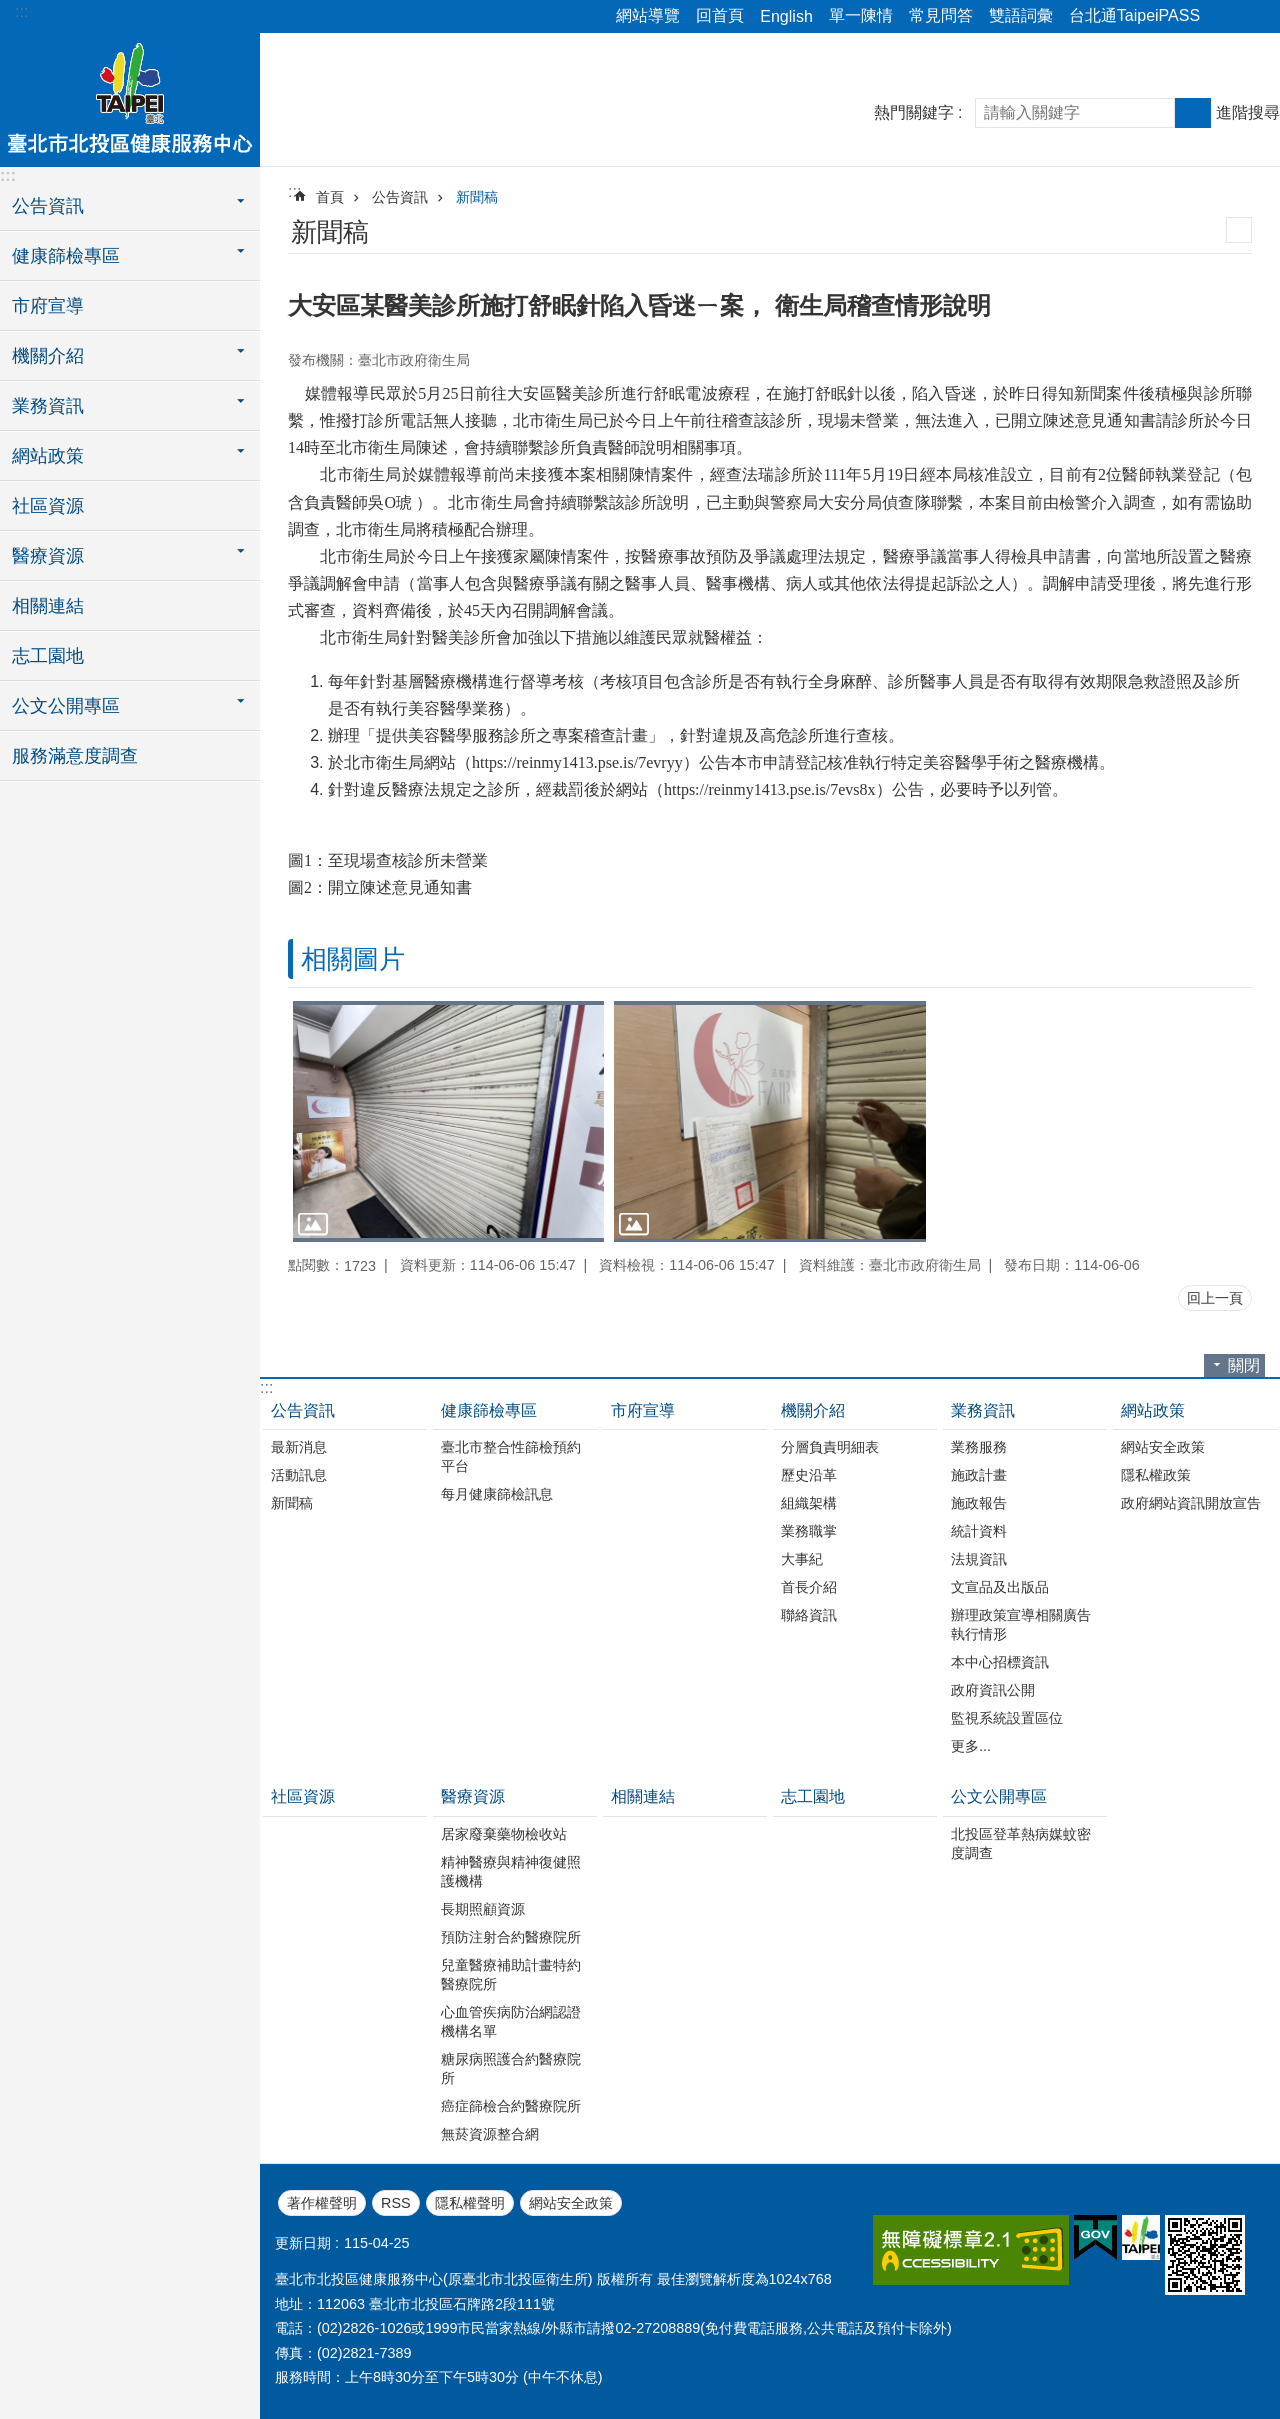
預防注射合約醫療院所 (511, 1937)
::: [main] (294, 191)
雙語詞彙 (1021, 15)
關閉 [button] (1244, 1365)
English (786, 16)
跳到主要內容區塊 (10, 10)
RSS (396, 2203)
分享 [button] (1225, 17)
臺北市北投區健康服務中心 (130, 97)
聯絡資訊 (809, 1615)
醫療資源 (473, 1796)
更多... (971, 1746)
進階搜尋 (1248, 112)
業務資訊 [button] (48, 406)
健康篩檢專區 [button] (66, 256)
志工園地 (48, 656)
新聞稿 (477, 197)
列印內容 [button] (1239, 230)
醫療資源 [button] (48, 556)
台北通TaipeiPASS (1134, 15)
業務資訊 (983, 1410)
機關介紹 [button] (48, 356)
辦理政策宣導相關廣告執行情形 (1021, 1624)
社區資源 (48, 506)
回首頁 (720, 15)
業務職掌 (809, 1531)
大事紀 (802, 1559)
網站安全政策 (1163, 1447)
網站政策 (1153, 1410)
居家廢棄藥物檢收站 (504, 1834)
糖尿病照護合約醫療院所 (511, 2068)
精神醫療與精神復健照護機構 (511, 1871)
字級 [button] (1253, 17)
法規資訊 (979, 1559)
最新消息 (299, 1447)
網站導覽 (648, 15)
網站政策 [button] (48, 456)
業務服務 (979, 1447)
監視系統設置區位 (1007, 1718)
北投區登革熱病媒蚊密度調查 (1021, 1843)
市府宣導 (48, 306)
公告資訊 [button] (48, 206)
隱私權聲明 (470, 2203)
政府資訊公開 (993, 1690)
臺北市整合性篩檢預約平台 (511, 1456)
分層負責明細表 (830, 1447)
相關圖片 (353, 959)
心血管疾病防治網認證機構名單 (511, 2021)
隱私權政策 (1156, 1475)
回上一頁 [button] (1215, 1298)
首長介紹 (809, 1587)
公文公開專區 (999, 1796)
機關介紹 (813, 1410)
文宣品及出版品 (1000, 1587)
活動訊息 (299, 1475)
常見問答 (941, 15)
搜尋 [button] (1193, 113)
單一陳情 (861, 15)
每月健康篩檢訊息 (497, 1494)
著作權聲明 (322, 2203)
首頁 (330, 197)
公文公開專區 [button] (66, 706)
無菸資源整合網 (490, 2134)
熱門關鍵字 (914, 112)
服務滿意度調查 (75, 756)
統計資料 (979, 1531)
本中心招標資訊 (1000, 1662)
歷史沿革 (809, 1475)
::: (21, 11)
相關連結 (48, 606)
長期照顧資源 (483, 1909)
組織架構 (809, 1503)
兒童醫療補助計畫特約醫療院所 (511, 1974)
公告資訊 (400, 197)
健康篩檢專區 (489, 1410)
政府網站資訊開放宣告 (1191, 1503)
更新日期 (303, 2243)
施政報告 (979, 1503)
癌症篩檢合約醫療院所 (511, 2106)
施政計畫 (979, 1475)
